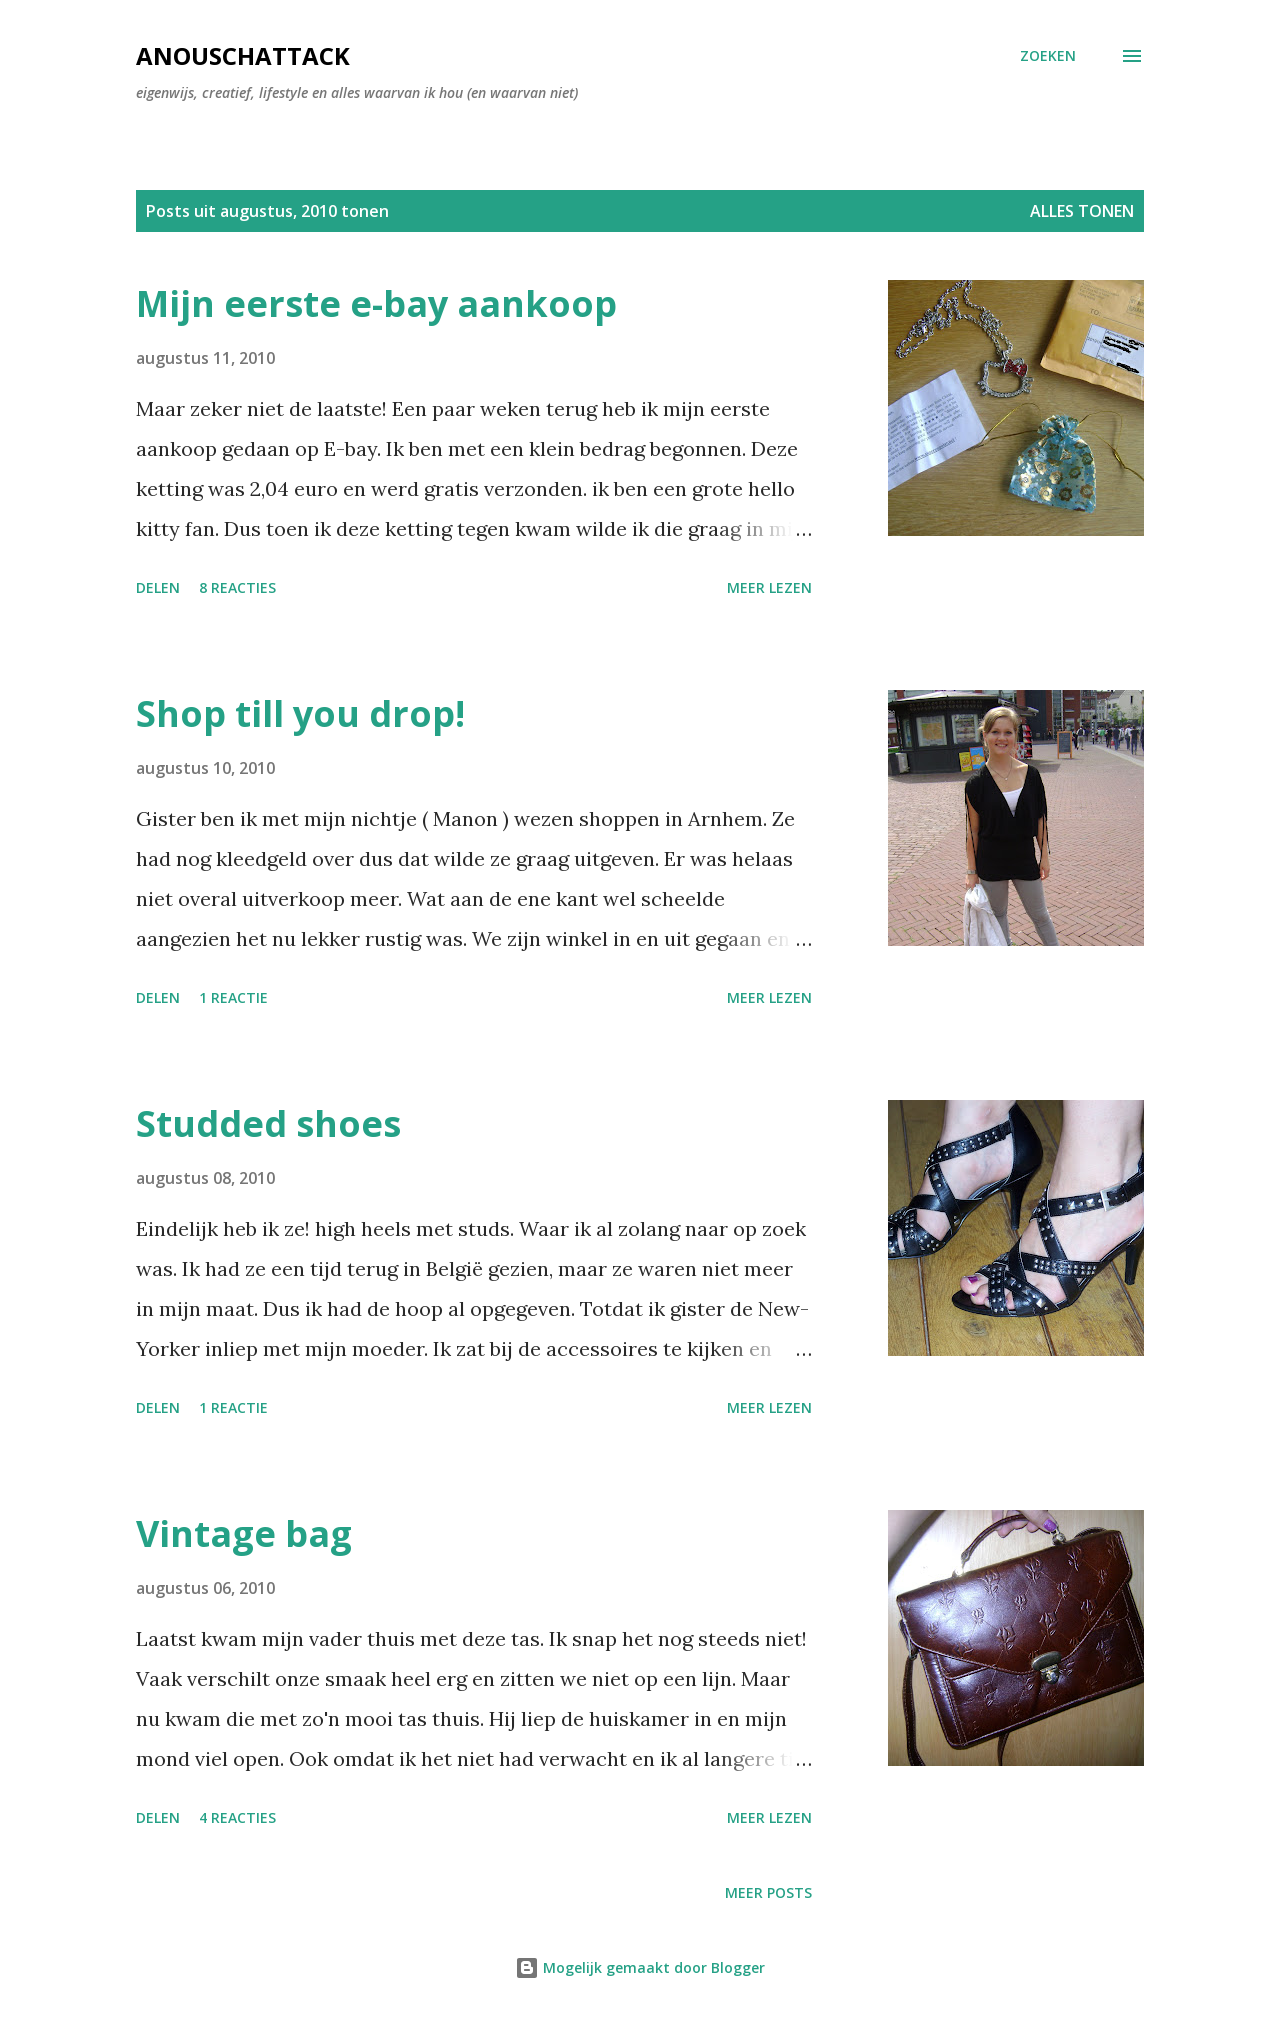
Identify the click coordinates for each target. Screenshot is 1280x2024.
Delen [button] (158, 587)
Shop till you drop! (300, 713)
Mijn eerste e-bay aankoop (376, 303)
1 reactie (233, 997)
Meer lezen (769, 587)
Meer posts (768, 1892)
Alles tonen (1082, 211)
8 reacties (237, 587)
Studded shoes (268, 1123)
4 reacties (237, 1817)
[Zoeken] (1048, 56)
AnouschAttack (243, 55)
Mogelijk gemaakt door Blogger (640, 1967)
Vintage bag (244, 1533)
